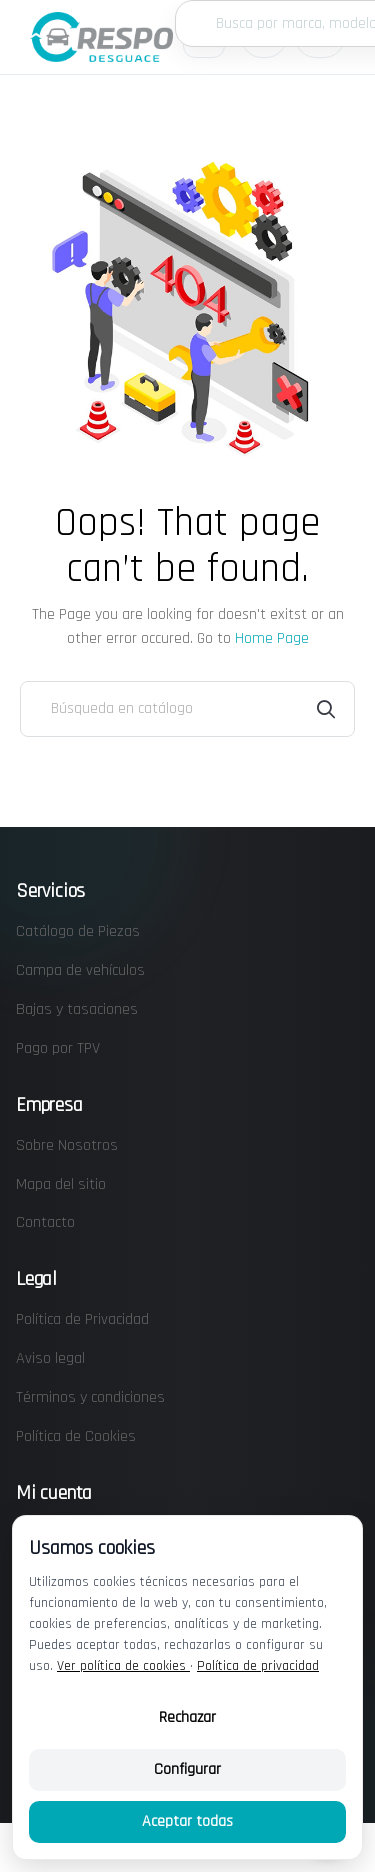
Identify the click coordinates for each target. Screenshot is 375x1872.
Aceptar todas (187, 1821)
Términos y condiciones (90, 1397)
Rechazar (187, 1717)
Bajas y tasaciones (77, 1009)
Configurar (187, 1769)
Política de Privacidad (82, 1319)
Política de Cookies (76, 1436)
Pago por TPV (58, 1048)
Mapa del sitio (61, 1184)
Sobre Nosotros (67, 1145)
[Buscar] (187, 709)
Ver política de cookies (123, 1666)
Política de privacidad (258, 1666)
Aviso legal (50, 1358)
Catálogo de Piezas (78, 931)
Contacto (45, 1222)
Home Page (272, 638)
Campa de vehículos (80, 970)
